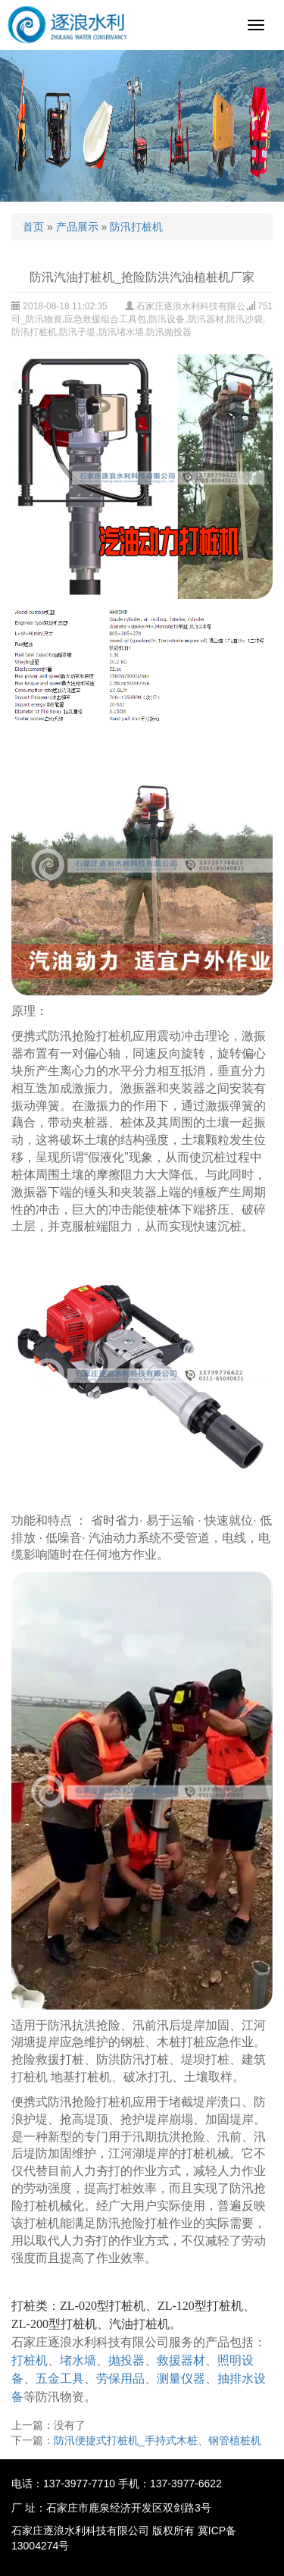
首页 (33, 227)
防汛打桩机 (136, 227)
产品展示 (77, 227)
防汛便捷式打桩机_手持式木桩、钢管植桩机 (157, 2440)
